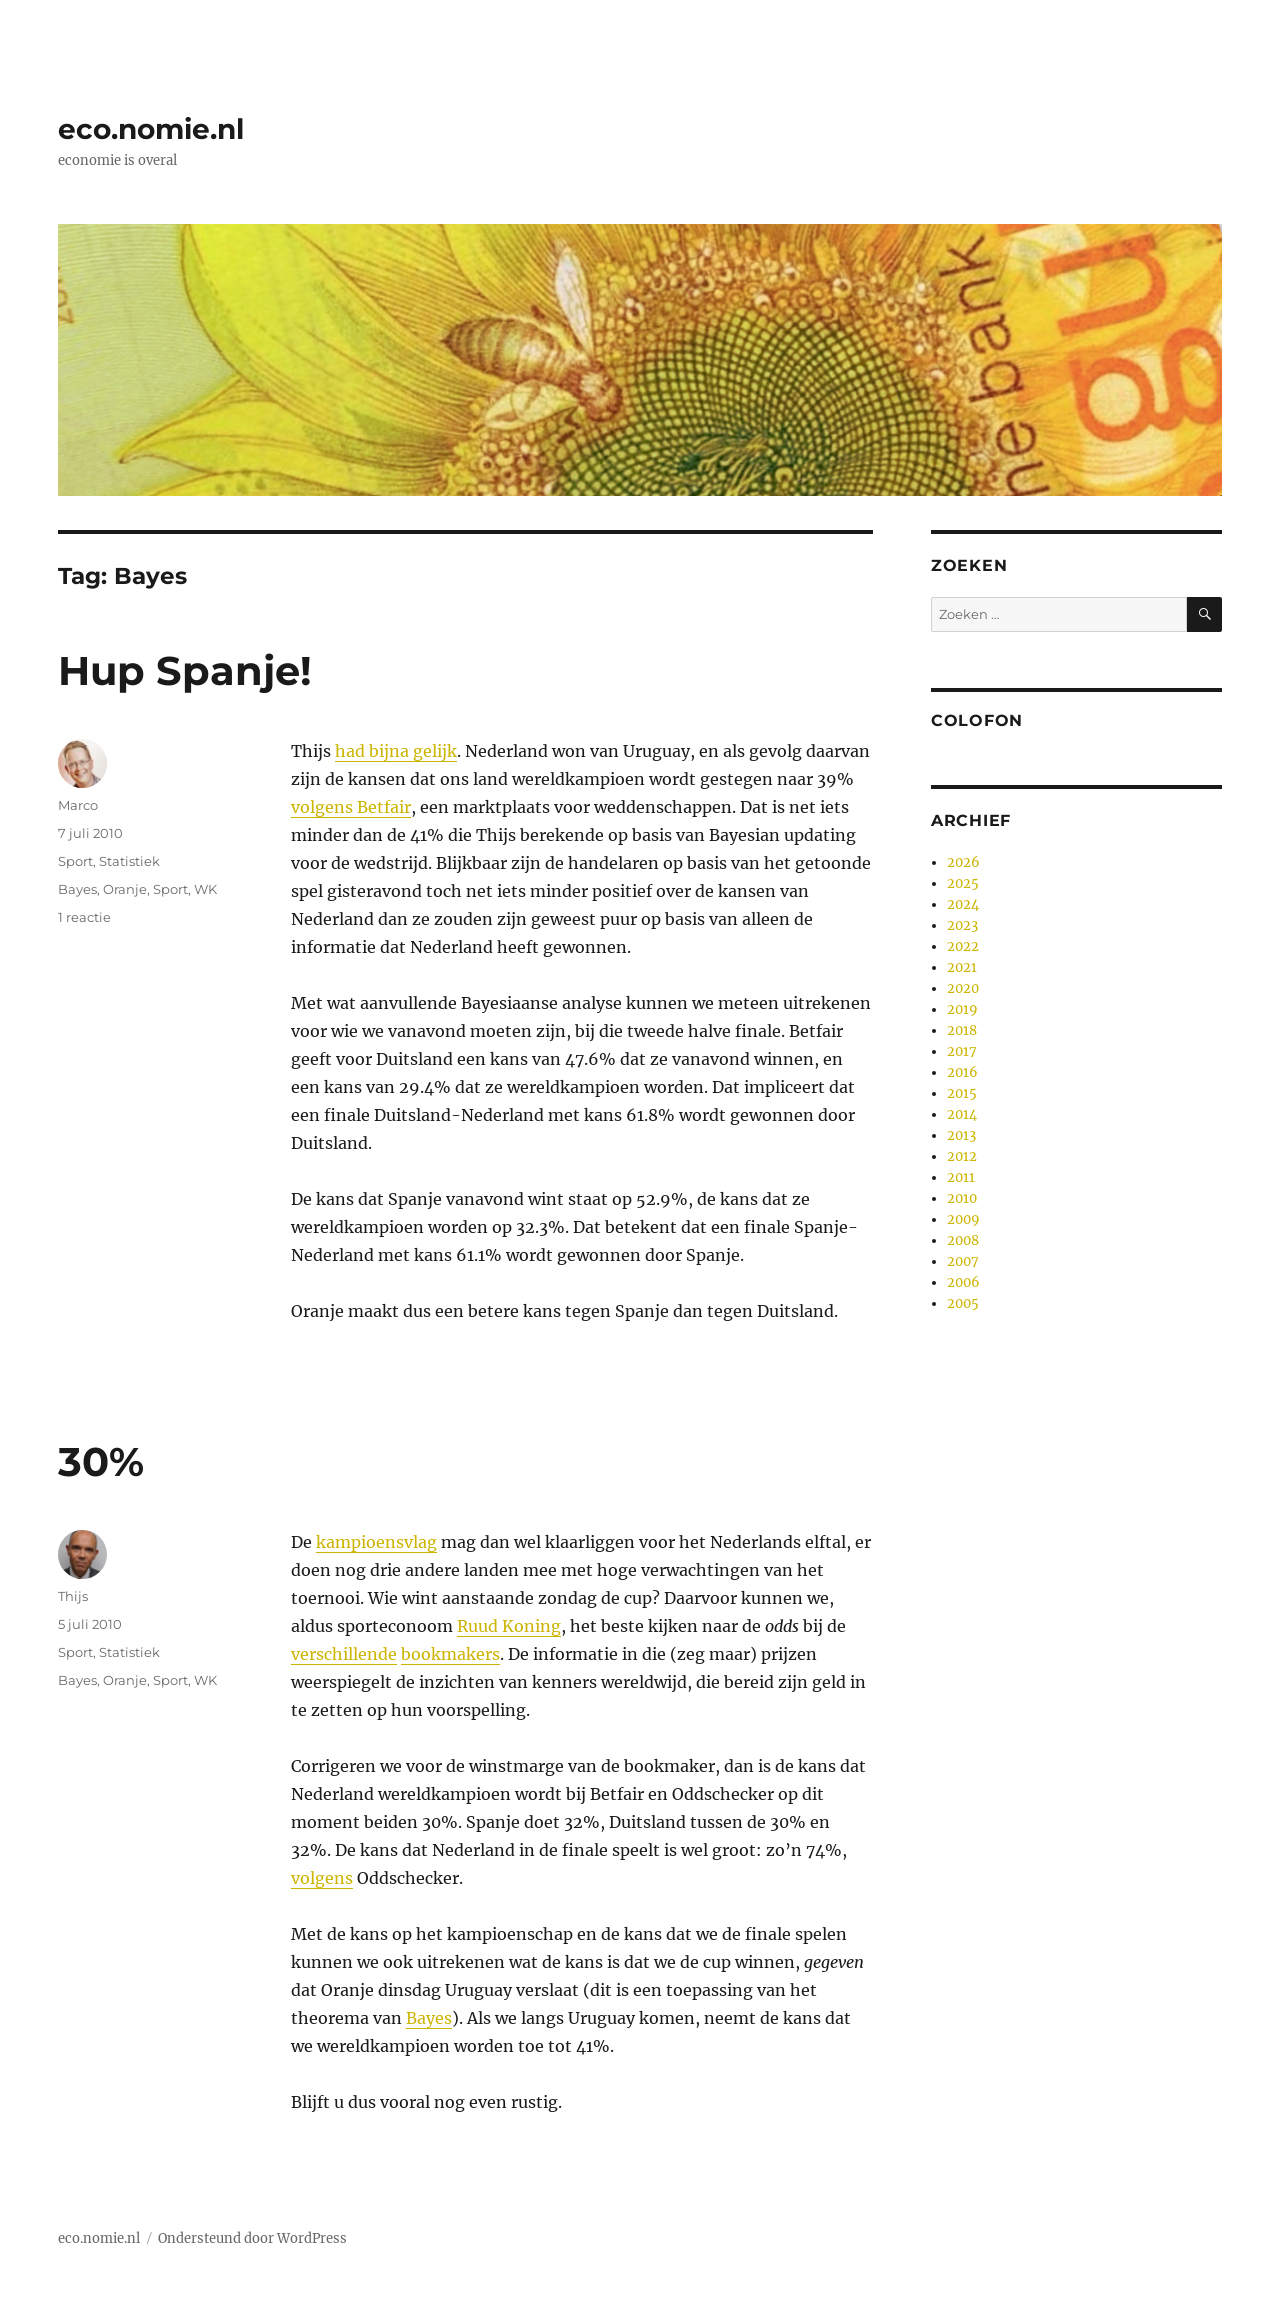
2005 (963, 1303)
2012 (962, 1156)
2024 (963, 904)
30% (101, 1461)
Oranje (125, 889)
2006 (963, 1282)
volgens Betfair (351, 807)
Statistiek (129, 861)
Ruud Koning (509, 1626)
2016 (962, 1072)
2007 (963, 1261)
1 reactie (84, 917)
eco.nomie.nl (151, 129)
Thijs (73, 1596)
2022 (963, 946)
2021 (962, 967)
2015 (962, 1093)
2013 (961, 1135)
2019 (962, 1009)
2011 (961, 1177)
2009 (963, 1219)
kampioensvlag (376, 1542)
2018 (962, 1030)
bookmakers (450, 1654)
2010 (962, 1198)
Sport (75, 861)
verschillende (344, 1654)
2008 (963, 1240)
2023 (962, 925)
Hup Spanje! (185, 670)
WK (205, 889)
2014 (962, 1114)
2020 (963, 988)
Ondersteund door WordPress (252, 2238)
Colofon (977, 720)
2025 (963, 883)
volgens (322, 1878)
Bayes (77, 889)
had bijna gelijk (396, 751)
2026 (963, 862)
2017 (962, 1051)
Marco (78, 805)
